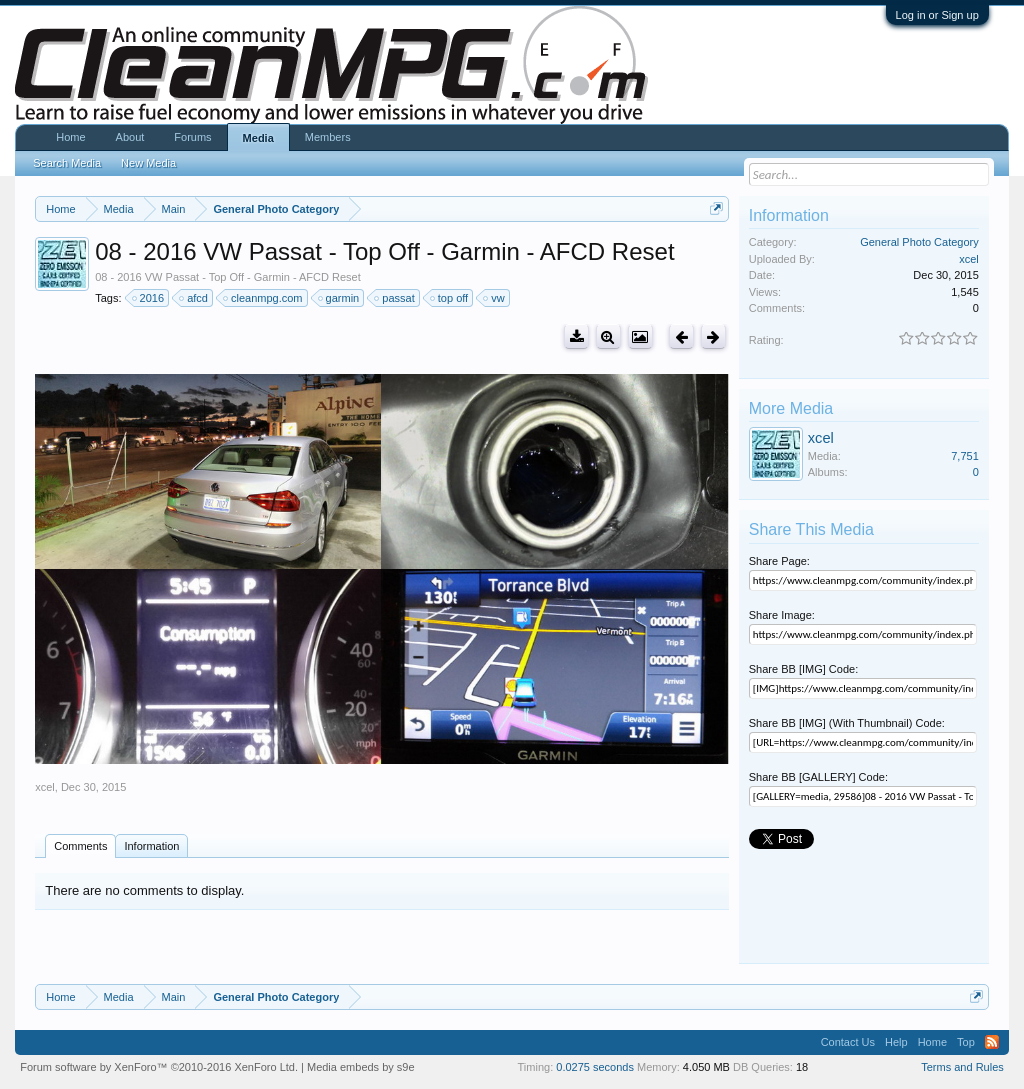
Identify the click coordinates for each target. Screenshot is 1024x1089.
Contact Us (848, 1042)
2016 (149, 298)
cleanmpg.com (264, 298)
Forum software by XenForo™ (159, 1067)
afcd (194, 298)
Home (70, 137)
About (130, 137)
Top (966, 1042)
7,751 (965, 456)
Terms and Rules (962, 1067)
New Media (148, 163)
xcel (45, 787)
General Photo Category (919, 242)
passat (395, 298)
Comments (80, 846)
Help (896, 1042)
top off (450, 298)
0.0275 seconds (595, 1067)
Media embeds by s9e (361, 1067)
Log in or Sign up (937, 15)
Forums (192, 137)
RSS (992, 1042)
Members (328, 137)
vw (494, 298)
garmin (340, 298)
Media (258, 138)
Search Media (67, 163)
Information (151, 846)
